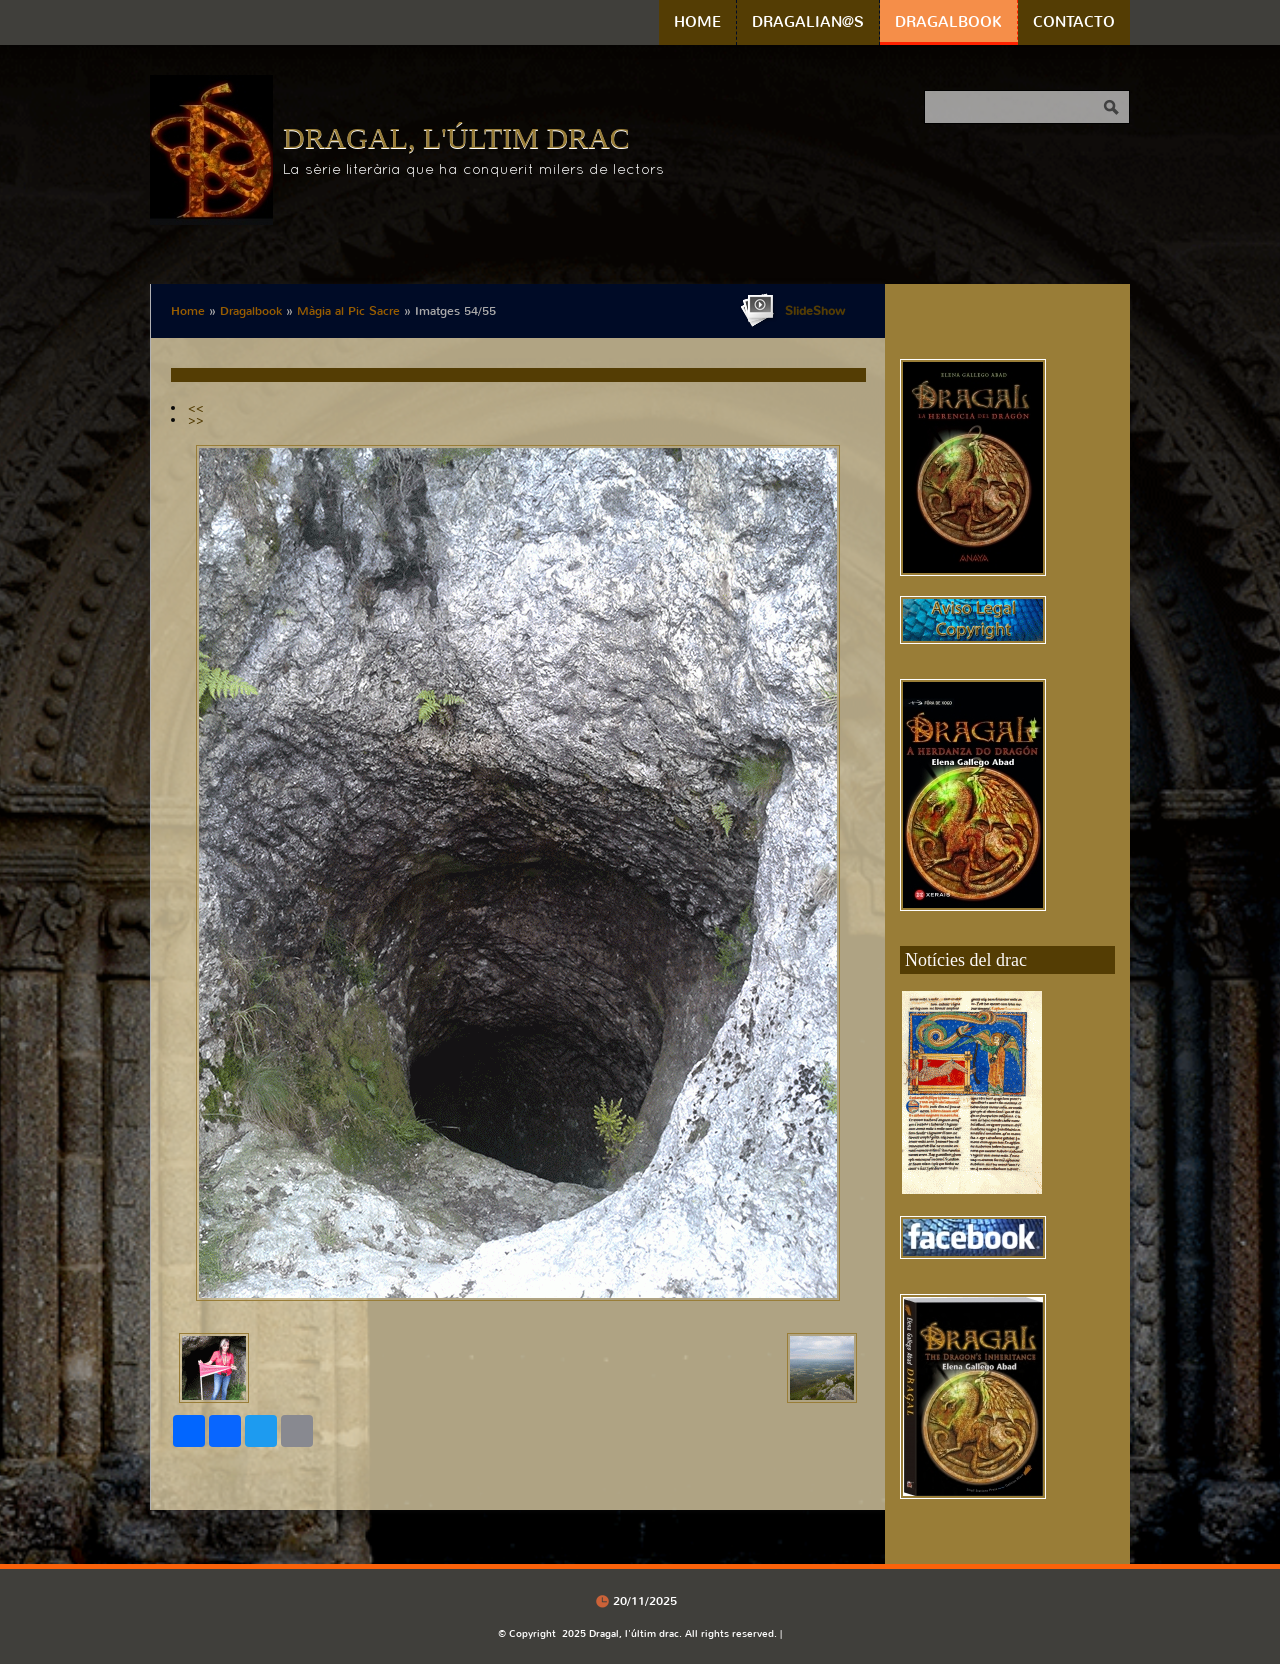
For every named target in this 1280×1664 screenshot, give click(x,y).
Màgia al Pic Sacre (348, 311)
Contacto (1074, 22)
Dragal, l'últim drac (456, 137)
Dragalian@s (808, 22)
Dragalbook (948, 22)
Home (697, 22)
